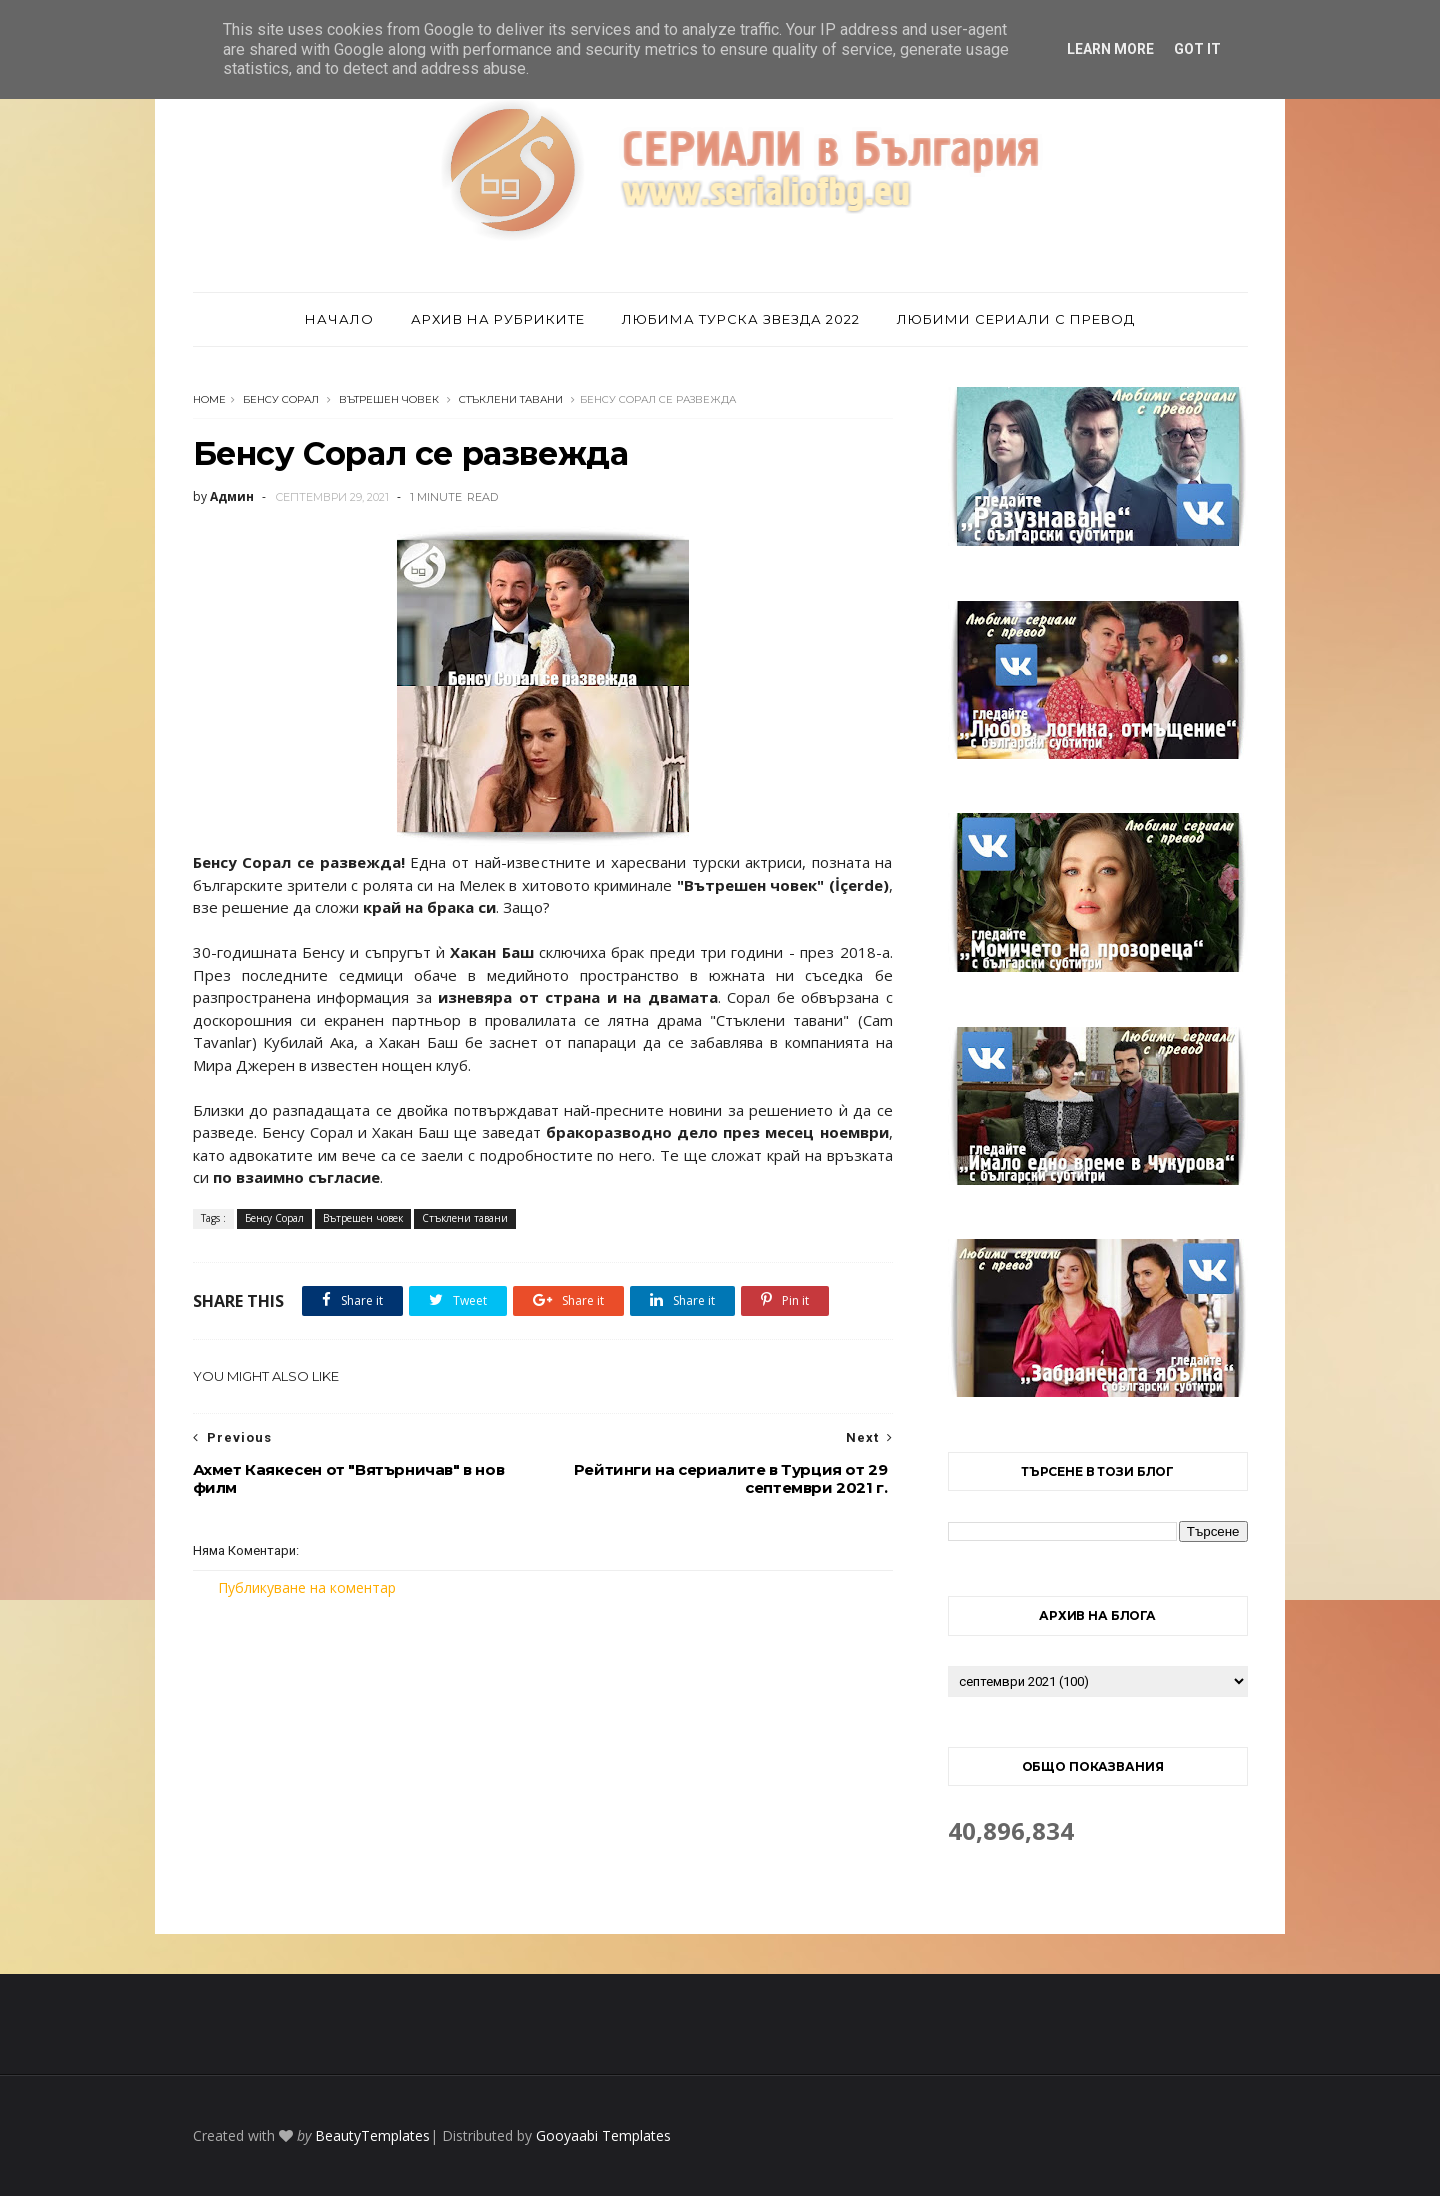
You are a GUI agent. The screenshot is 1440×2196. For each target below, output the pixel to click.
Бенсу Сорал (281, 399)
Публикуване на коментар (307, 1587)
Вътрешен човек (389, 399)
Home (209, 399)
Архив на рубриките (498, 319)
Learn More (1110, 49)
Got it (1197, 49)
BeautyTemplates (372, 2135)
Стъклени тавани (511, 399)
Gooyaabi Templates (603, 2135)
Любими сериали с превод (1016, 319)
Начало (339, 319)
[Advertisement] (543, 1766)
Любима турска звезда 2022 (741, 319)
